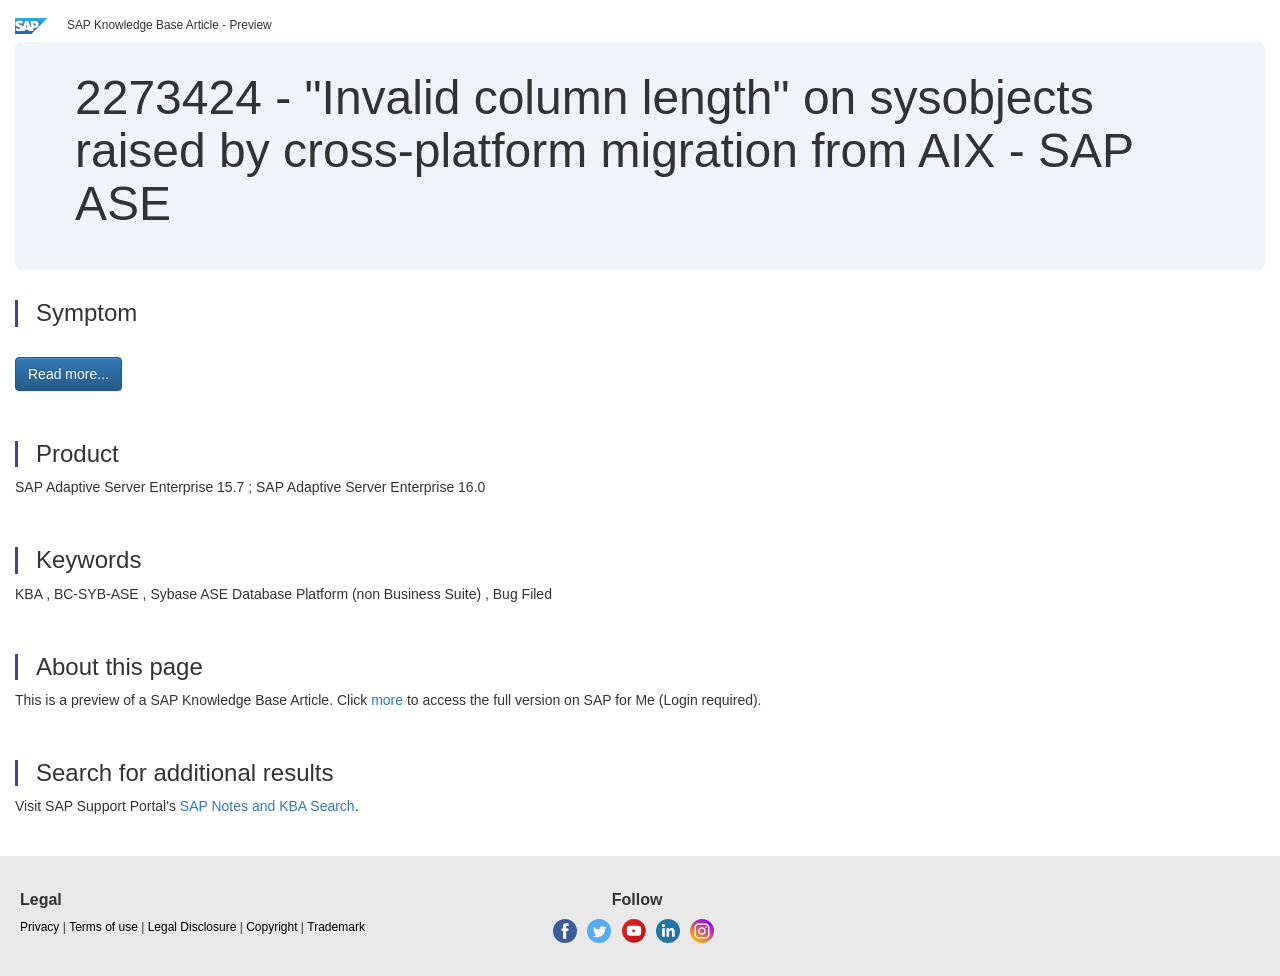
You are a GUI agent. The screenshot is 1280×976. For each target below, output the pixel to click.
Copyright (271, 927)
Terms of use (103, 927)
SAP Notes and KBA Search (267, 806)
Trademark (336, 927)
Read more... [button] (68, 374)
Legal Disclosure (192, 927)
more (387, 700)
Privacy (39, 927)
